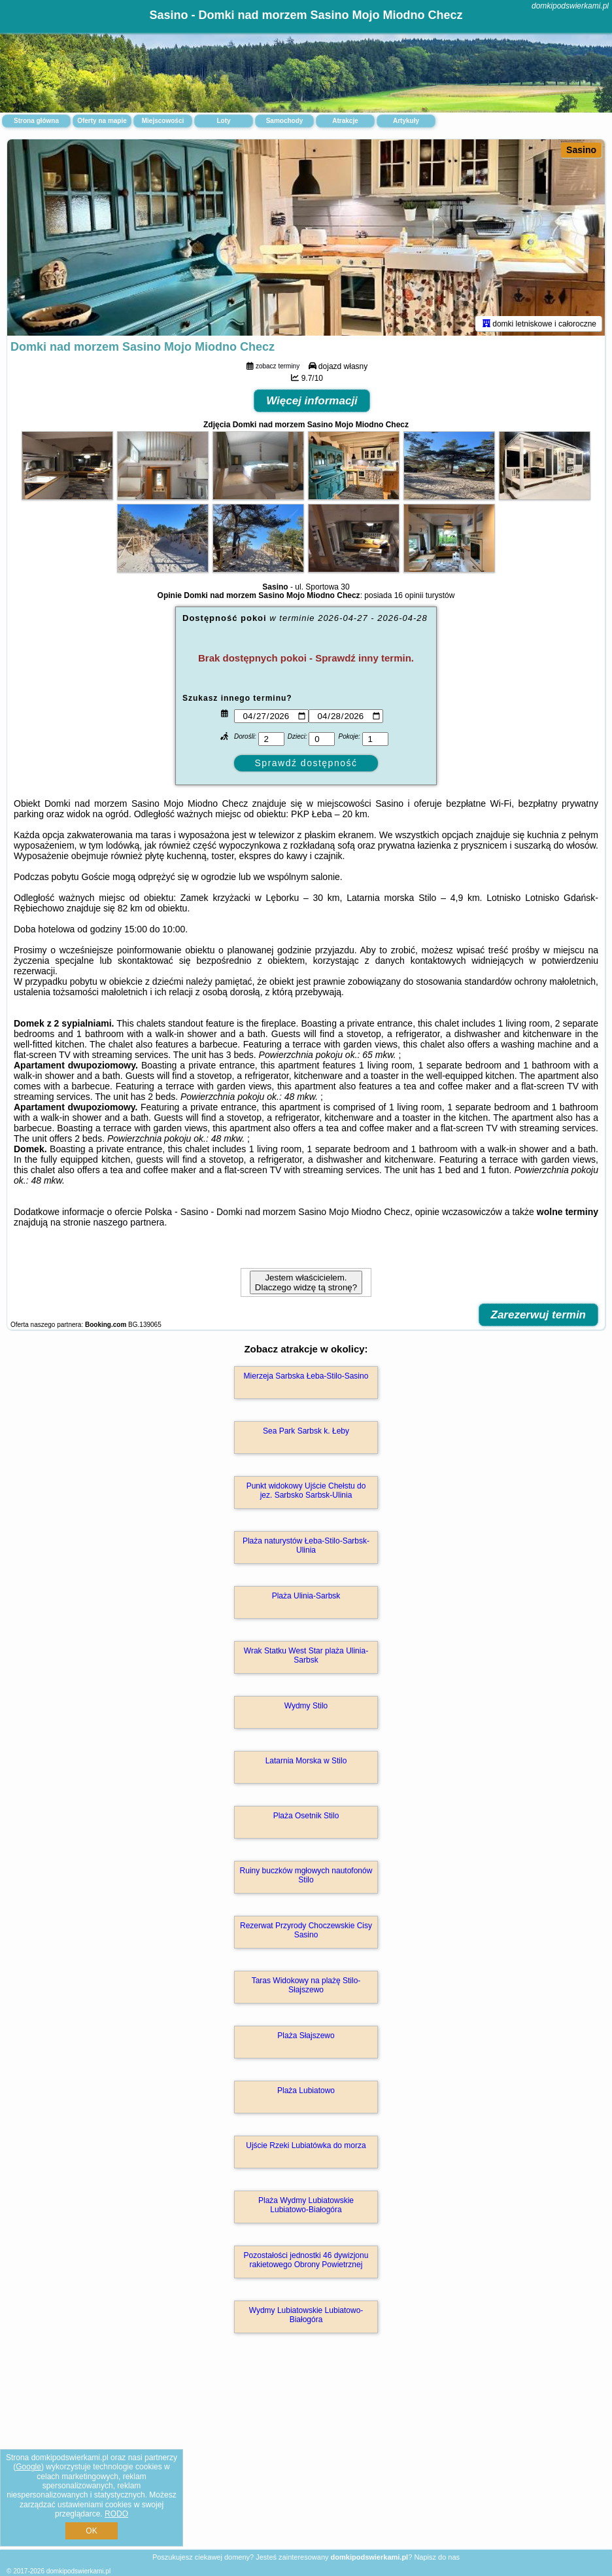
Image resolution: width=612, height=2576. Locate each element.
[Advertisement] (306, 2455)
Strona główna (36, 120)
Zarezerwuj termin (538, 1315)
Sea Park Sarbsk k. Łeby (306, 1431)
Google (28, 2466)
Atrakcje (345, 120)
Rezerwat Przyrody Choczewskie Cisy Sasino (306, 1930)
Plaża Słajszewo (305, 2035)
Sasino (581, 150)
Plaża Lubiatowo (306, 2090)
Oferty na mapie (102, 120)
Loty (223, 120)
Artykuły (406, 120)
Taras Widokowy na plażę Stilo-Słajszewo (306, 1985)
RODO (116, 2513)
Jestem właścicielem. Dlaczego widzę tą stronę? (306, 1282)
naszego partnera (128, 1222)
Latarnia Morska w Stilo (306, 1760)
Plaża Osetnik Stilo (306, 1815)
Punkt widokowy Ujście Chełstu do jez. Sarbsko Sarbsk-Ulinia (306, 1490)
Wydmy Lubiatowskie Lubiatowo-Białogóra (306, 2315)
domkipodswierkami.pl (570, 5)
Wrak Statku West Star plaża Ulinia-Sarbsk (306, 1655)
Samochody (284, 120)
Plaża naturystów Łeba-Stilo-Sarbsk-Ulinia (306, 1545)
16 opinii (409, 595)
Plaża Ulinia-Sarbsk (306, 1595)
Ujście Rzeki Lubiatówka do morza (306, 2145)
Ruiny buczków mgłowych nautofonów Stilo (306, 1875)
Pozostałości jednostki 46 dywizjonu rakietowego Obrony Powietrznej (306, 2260)
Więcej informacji (312, 401)
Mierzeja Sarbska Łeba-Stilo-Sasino (306, 1376)
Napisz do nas (437, 2557)
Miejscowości (163, 120)
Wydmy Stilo (306, 1705)
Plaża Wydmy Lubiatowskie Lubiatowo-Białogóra (306, 2205)
